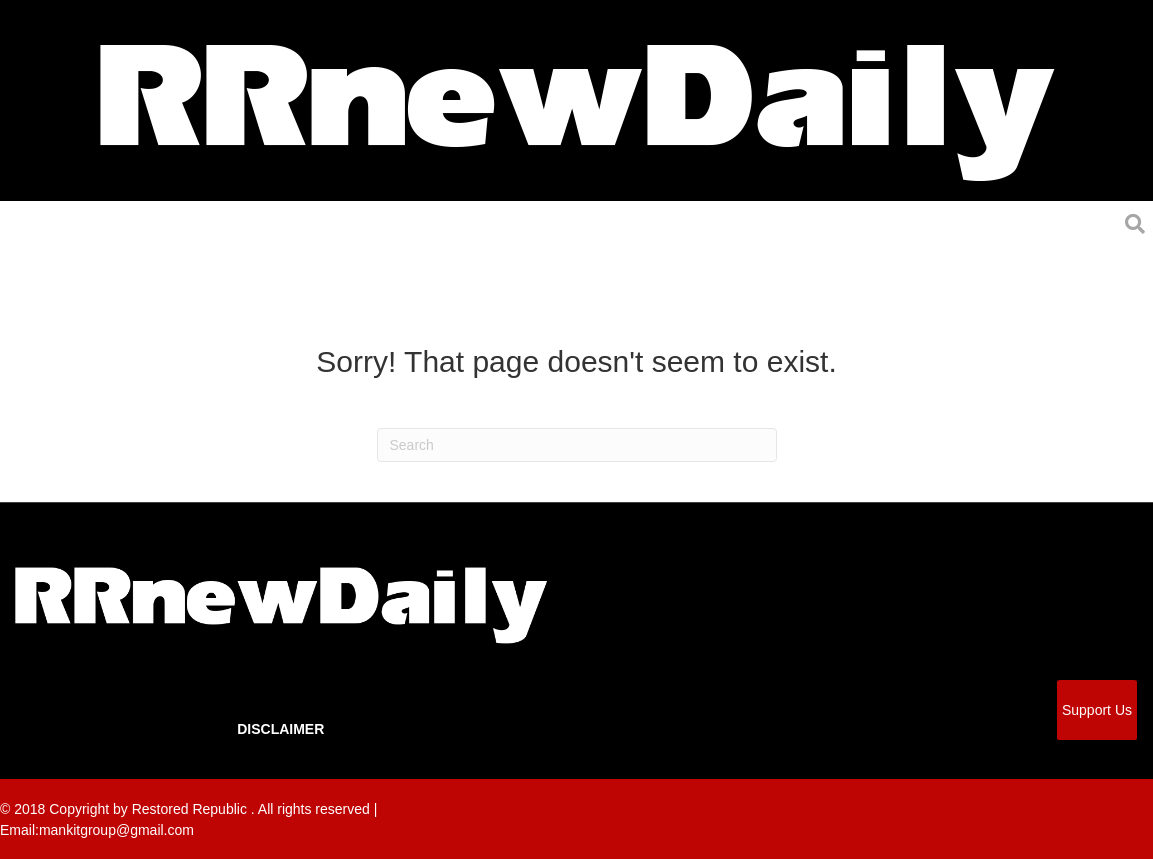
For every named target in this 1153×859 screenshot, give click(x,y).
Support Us (1097, 710)
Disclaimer (280, 729)
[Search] (577, 445)
